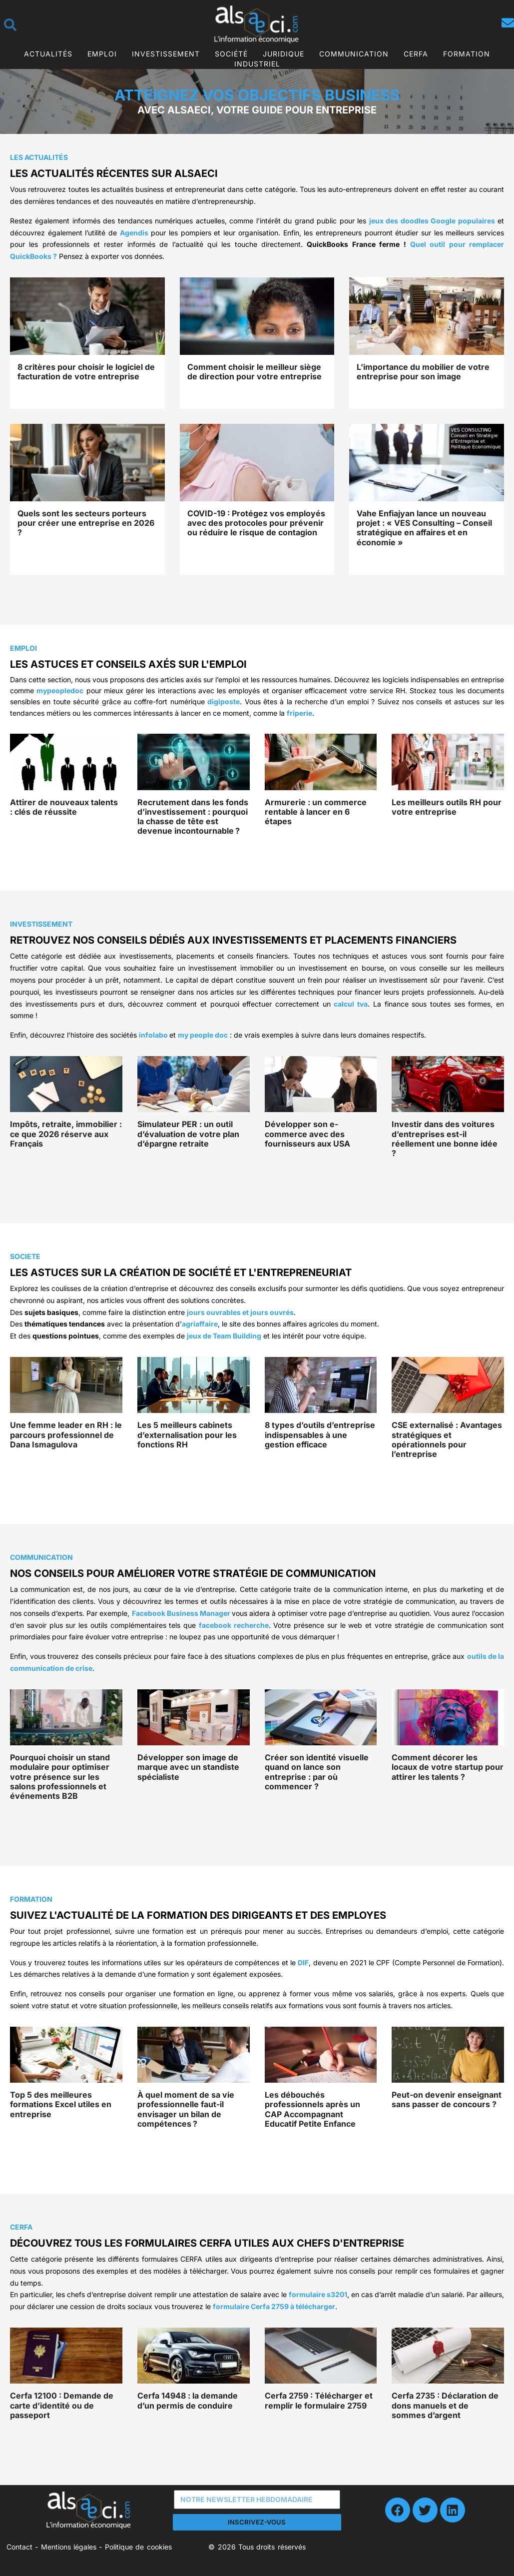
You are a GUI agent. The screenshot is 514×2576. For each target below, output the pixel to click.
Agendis (134, 232)
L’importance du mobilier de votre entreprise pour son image (423, 371)
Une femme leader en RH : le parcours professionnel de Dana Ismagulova (66, 1434)
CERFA (416, 53)
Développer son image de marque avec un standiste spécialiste (188, 1766)
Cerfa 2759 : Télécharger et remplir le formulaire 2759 (319, 2400)
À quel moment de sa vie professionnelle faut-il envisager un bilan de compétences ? (185, 2109)
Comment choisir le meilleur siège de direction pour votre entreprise (254, 371)
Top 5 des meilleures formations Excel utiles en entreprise (60, 2104)
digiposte (223, 701)
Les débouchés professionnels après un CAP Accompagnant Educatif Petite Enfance (312, 2109)
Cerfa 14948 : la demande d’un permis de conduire (187, 2400)
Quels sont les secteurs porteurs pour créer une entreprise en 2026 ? (85, 522)
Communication (354, 53)
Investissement (166, 53)
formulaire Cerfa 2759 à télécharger (274, 2306)
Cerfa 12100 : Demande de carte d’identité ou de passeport (61, 2405)
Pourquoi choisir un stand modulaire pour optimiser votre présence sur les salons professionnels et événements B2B (60, 1776)
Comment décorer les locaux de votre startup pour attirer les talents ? (448, 1766)
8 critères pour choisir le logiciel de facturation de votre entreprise (86, 371)
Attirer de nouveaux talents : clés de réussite (64, 807)
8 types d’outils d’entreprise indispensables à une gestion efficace (320, 1434)
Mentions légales (68, 2547)
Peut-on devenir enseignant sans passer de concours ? (447, 2099)
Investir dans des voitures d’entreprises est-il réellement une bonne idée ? (445, 1138)
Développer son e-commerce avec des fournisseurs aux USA (307, 1133)
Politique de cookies (138, 2547)
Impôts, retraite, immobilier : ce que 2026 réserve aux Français (66, 1133)
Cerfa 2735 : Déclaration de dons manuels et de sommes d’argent (445, 2405)
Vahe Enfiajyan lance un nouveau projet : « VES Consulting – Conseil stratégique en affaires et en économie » (424, 527)
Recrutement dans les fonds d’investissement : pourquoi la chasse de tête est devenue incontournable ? (192, 816)
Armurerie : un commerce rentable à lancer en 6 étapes (316, 811)
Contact (19, 2547)
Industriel (257, 63)
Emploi (102, 53)
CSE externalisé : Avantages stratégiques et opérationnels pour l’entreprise (447, 1439)
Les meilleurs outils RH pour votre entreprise (447, 807)
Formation (466, 53)
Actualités (48, 53)
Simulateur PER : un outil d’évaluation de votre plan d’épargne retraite (188, 1133)
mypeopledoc (59, 690)
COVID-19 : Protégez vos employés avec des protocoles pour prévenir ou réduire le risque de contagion (256, 522)
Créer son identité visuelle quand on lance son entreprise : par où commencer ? (317, 1771)
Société (231, 53)
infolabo (153, 1035)
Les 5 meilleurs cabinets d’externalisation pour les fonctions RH (187, 1434)
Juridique (283, 53)
